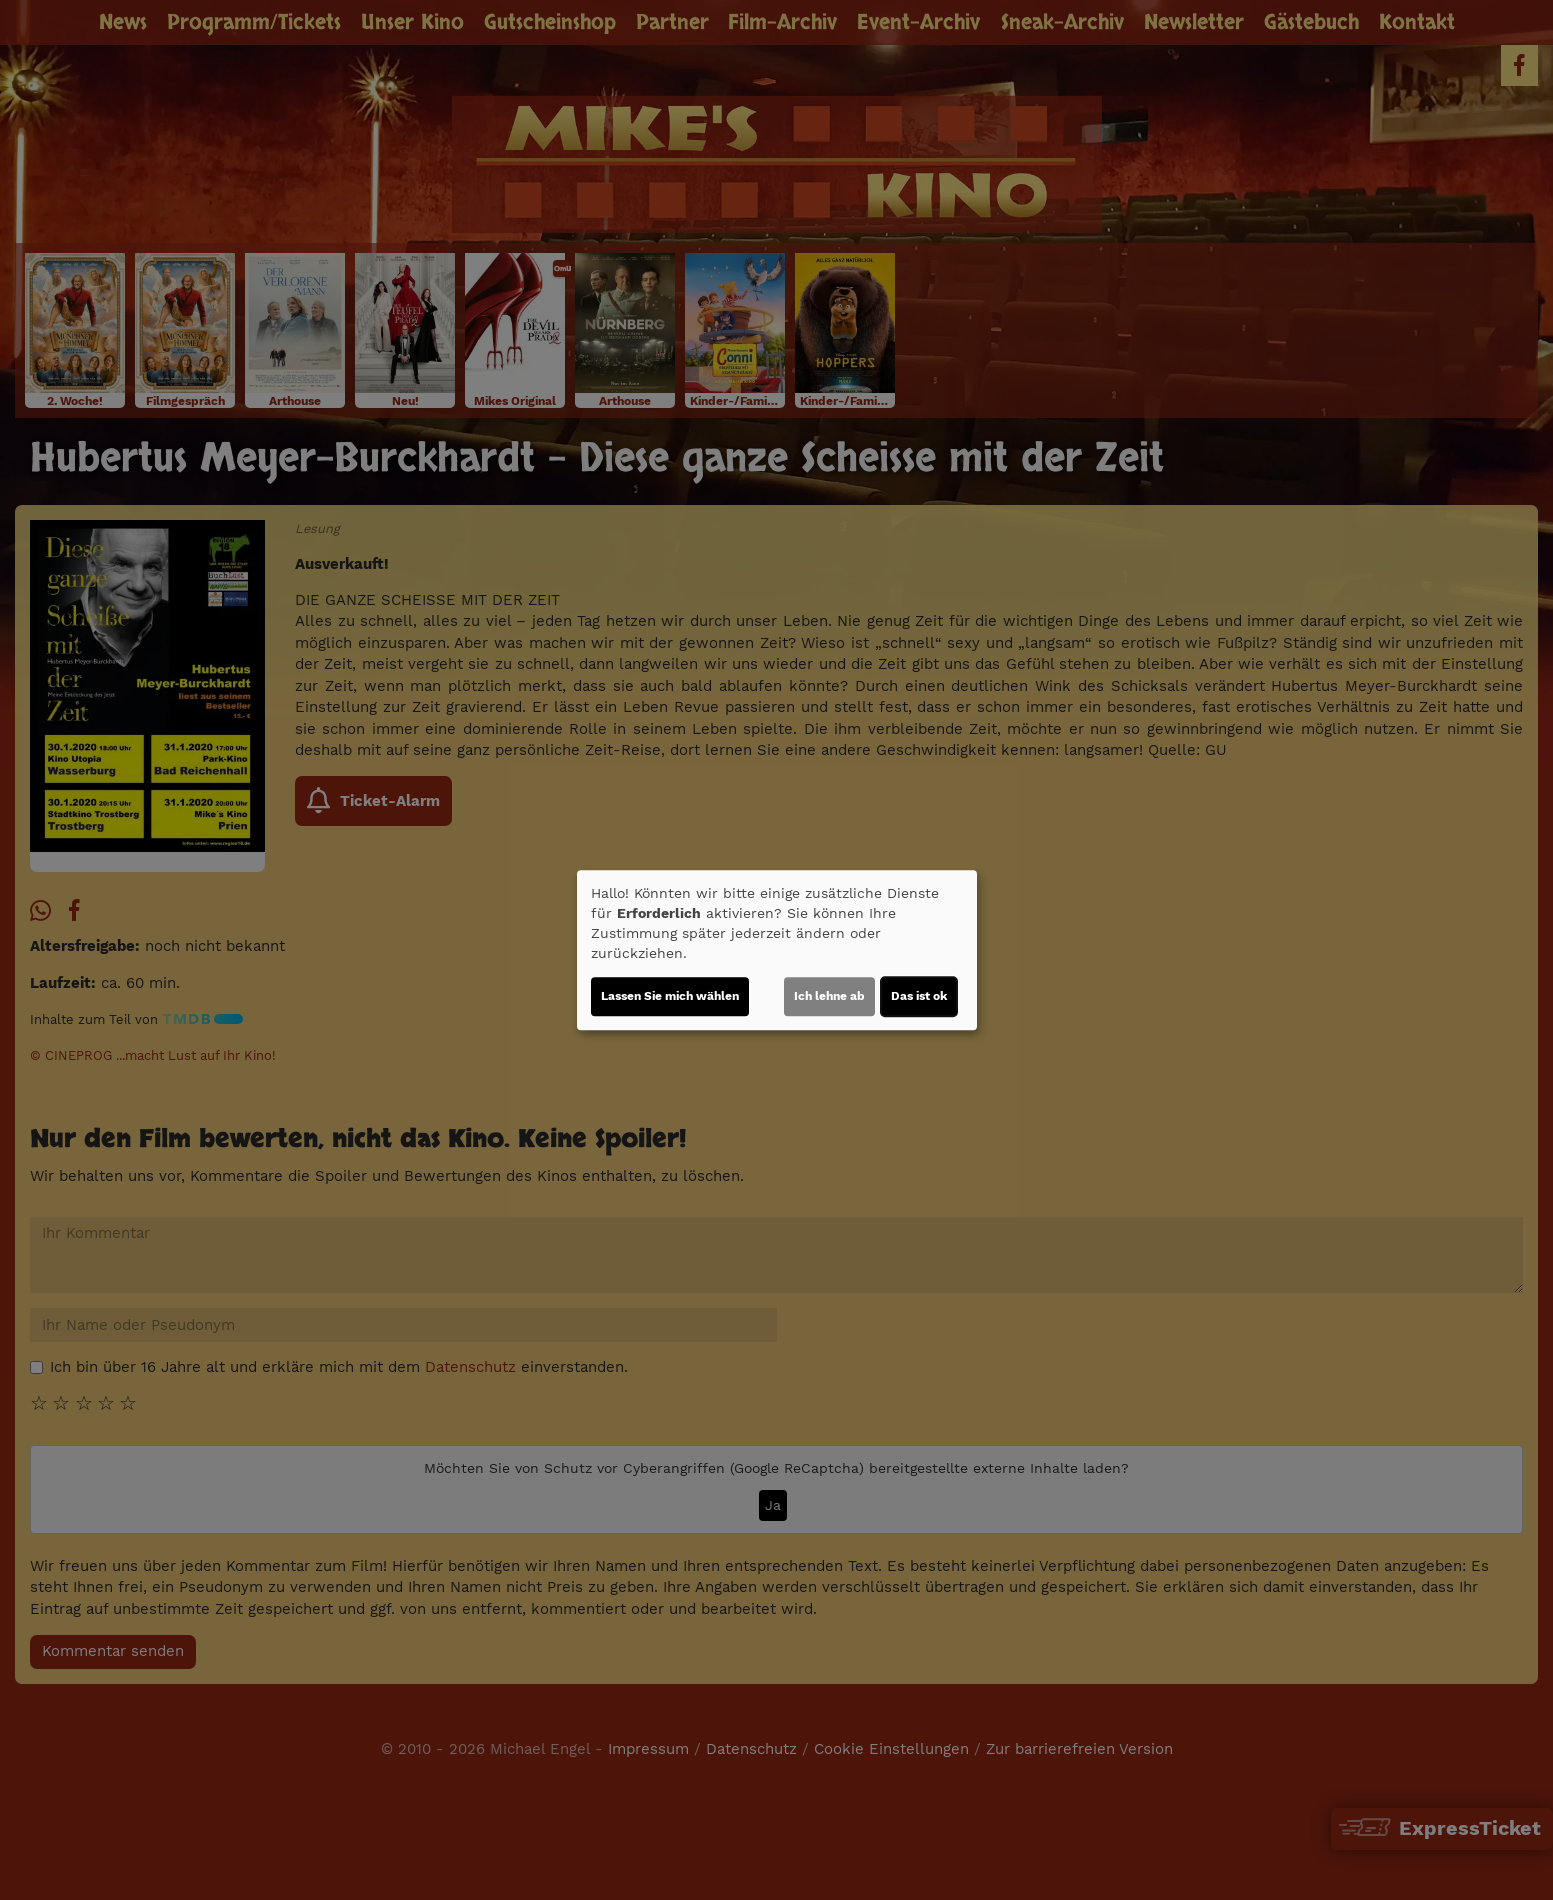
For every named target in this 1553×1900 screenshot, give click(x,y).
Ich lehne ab (829, 996)
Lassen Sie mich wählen (670, 996)
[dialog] (777, 950)
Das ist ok (919, 996)
